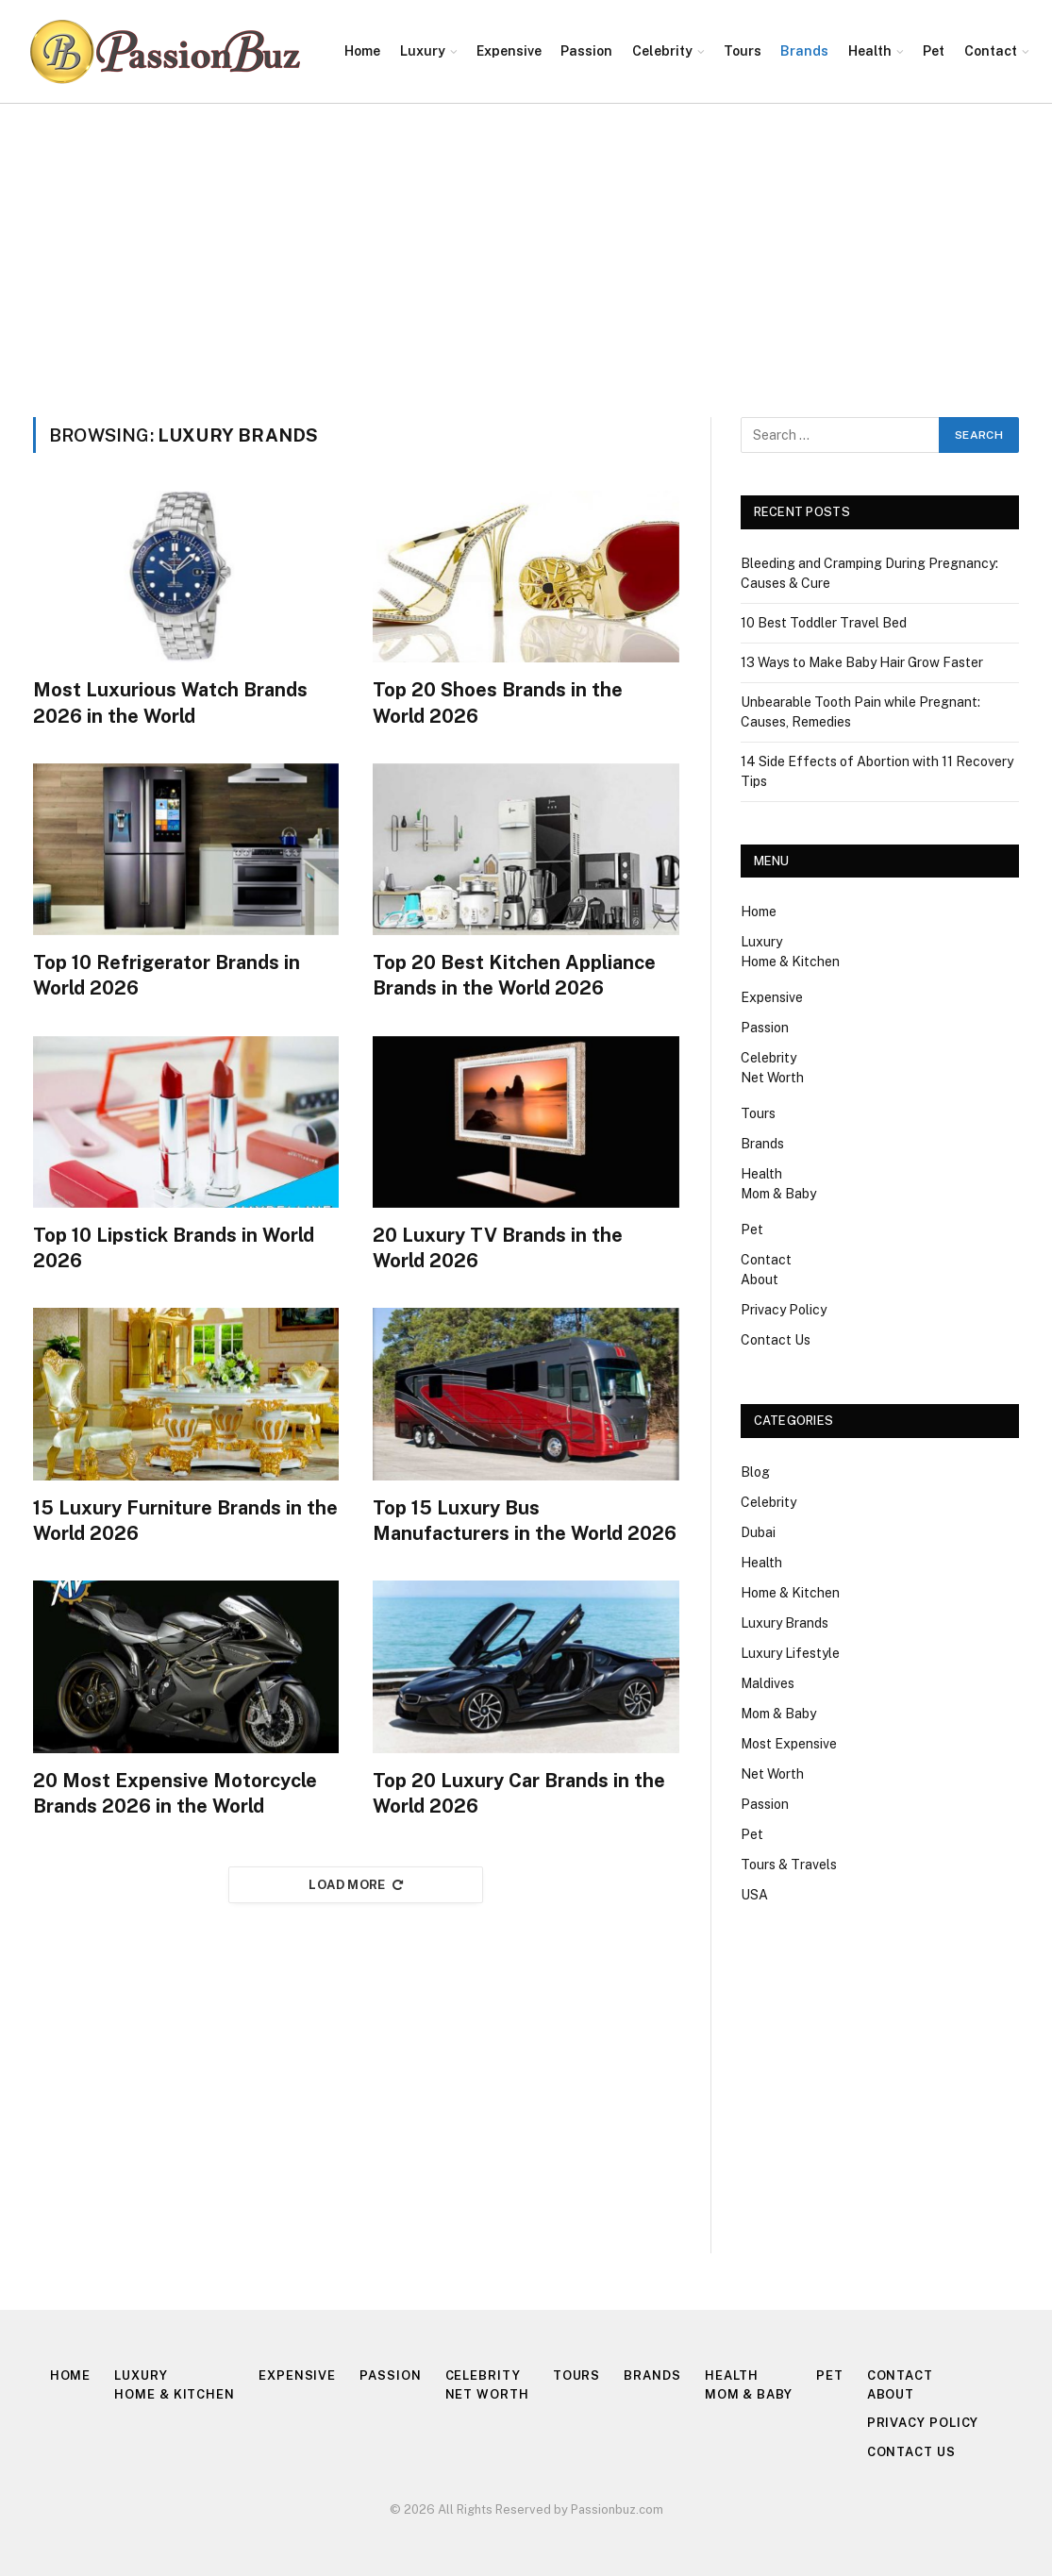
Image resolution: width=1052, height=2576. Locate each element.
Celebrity (662, 51)
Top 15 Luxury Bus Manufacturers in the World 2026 (524, 1521)
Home (362, 51)
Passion (586, 51)
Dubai (758, 1532)
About (759, 1279)
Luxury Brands (784, 1623)
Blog (755, 1472)
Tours (742, 51)
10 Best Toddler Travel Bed (824, 622)
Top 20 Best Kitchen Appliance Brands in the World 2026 (514, 975)
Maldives (767, 1683)
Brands (804, 51)
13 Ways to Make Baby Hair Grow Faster (862, 662)
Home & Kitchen (790, 961)
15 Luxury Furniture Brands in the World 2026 (185, 1521)
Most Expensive (789, 1743)
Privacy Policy (784, 1309)
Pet (933, 51)
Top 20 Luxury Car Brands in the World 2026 (519, 1793)
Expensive (509, 51)
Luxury (422, 51)
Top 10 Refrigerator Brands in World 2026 (166, 975)
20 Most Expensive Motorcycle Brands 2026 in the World (175, 1793)
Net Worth (772, 1077)
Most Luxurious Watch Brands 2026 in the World (170, 702)
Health (870, 51)
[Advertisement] (526, 245)
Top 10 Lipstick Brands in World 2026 (173, 1248)
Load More (356, 1885)
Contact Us (775, 1339)
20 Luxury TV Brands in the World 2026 (498, 1248)
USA (754, 1894)
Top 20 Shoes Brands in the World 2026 (498, 702)
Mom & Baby (778, 1193)
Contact (990, 51)
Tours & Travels (789, 1864)
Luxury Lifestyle (790, 1653)
